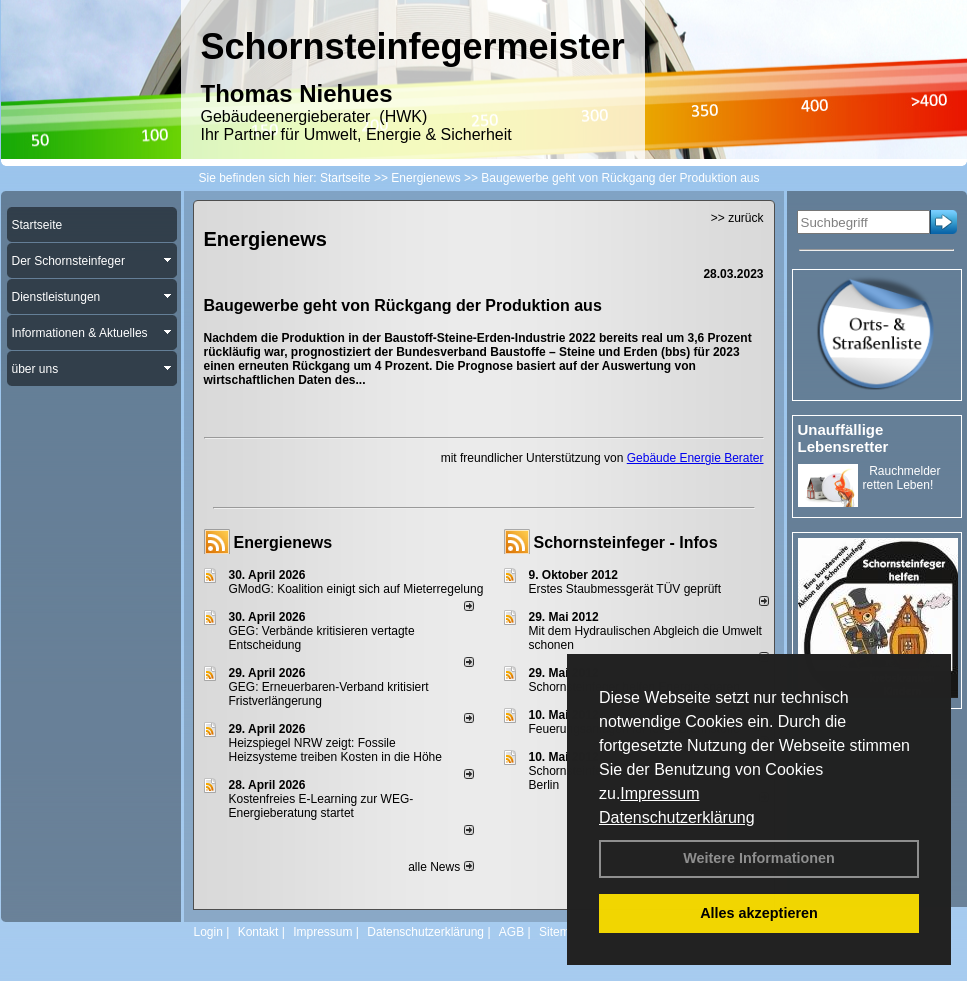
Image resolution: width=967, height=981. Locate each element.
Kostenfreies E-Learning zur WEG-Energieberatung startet (321, 806)
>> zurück (737, 218)
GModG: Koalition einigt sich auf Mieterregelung (356, 589)
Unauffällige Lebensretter (843, 438)
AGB (511, 932)
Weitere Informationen (759, 858)
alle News (440, 867)
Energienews (283, 542)
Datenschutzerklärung (677, 817)
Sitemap (561, 932)
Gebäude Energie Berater (695, 458)
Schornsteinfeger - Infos (626, 542)
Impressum (659, 793)
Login (208, 932)
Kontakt (258, 932)
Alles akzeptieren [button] (759, 913)
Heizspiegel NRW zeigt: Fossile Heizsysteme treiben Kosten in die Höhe (335, 750)
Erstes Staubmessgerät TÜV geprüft (625, 589)
